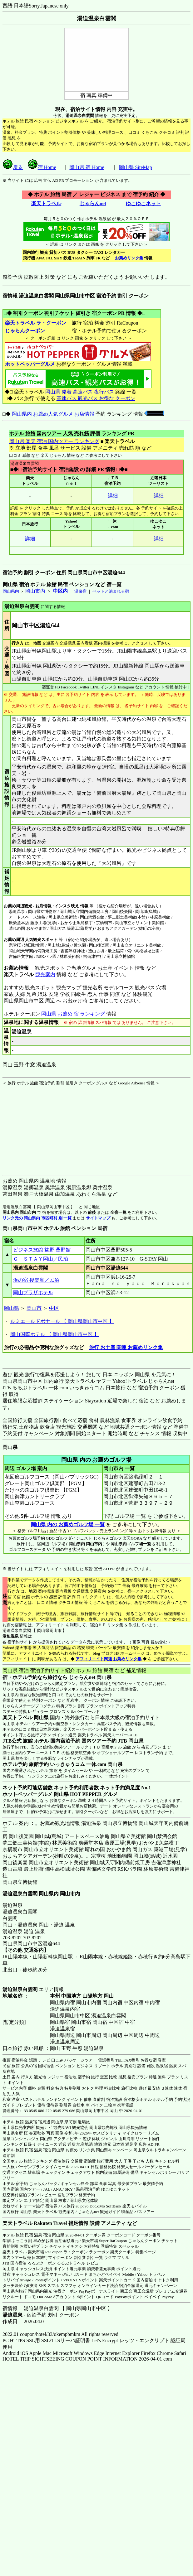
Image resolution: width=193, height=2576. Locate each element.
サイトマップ (98, 1218)
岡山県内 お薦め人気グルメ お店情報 (53, 414)
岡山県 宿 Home (86, 167)
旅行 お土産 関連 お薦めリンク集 (126, 1347)
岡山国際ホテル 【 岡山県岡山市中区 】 (54, 1334)
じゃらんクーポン (25, 330)
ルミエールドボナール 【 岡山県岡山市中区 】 (62, 1321)
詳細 (112, 495)
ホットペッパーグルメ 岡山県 (35, 1794)
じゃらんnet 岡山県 (90, 1677)
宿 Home (42, 167)
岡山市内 (35, 591)
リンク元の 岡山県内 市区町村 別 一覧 (37, 1218)
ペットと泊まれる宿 (110, 591)
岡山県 (11, 1308)
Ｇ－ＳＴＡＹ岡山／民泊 (40, 1258)
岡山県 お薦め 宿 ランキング (73, 1013)
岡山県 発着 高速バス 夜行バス (79, 391)
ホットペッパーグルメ (30, 364)
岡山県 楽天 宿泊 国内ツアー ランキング (54, 441)
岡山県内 (11, 591)
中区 (54, 1308)
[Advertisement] (41, 1125)
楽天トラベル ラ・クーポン (35, 323)
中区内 (60, 591)
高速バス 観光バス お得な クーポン (96, 398)
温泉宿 (80, 591)
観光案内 (45, 974)
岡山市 (34, 1308)
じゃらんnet (92, 203)
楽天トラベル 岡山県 (25, 1717)
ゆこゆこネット (143, 203)
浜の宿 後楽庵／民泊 (36, 1280)
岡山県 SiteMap (135, 167)
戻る (13, 167)
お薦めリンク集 (129, 258)
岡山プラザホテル (33, 1292)
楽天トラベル (46, 203)
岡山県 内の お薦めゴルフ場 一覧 (68, 1524)
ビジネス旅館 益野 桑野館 (42, 1249)
